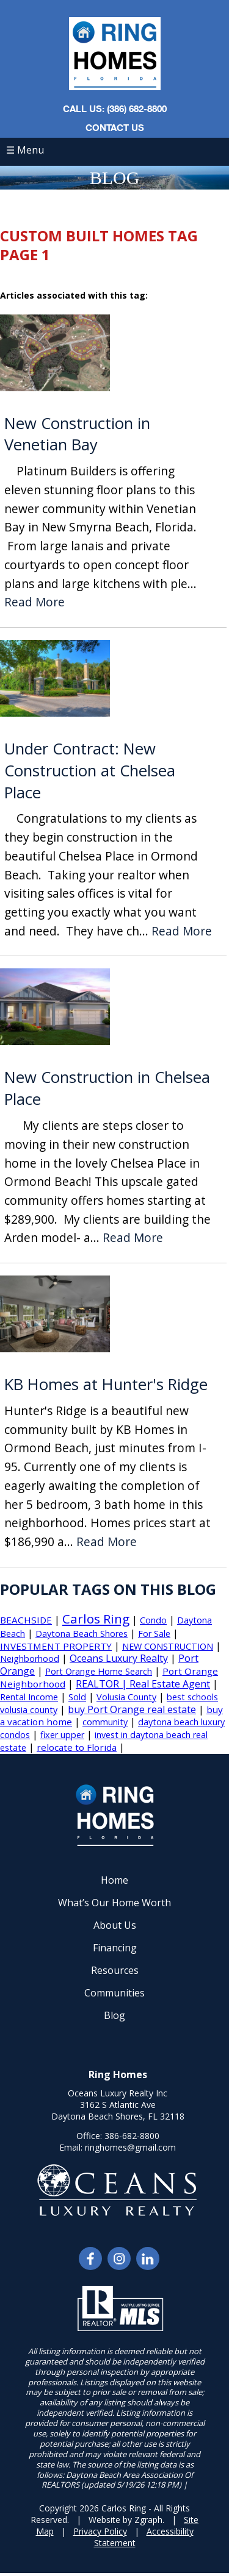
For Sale (154, 1633)
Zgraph (148, 2519)
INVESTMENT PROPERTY (56, 1646)
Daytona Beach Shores (81, 1633)
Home (114, 1880)
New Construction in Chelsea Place (107, 1088)
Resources (115, 1970)
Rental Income (29, 1697)
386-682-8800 (131, 2135)
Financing (115, 1947)
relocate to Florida (77, 1747)
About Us (114, 1925)
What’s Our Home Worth (114, 1902)
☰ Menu (25, 150)
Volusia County (126, 1697)
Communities (114, 1992)
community (105, 1722)
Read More (34, 602)
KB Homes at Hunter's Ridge (106, 1384)
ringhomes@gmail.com (130, 2147)
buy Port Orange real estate (132, 1709)
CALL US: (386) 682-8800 (115, 108)
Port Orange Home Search (98, 1671)
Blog (114, 2015)
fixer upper (62, 1734)
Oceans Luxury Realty (119, 1658)
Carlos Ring (95, 1618)
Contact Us (114, 127)
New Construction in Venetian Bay (77, 434)
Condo (153, 1620)
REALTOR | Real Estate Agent (143, 1684)
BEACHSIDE (26, 1620)
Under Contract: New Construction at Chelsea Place (89, 770)
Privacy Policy (100, 2531)
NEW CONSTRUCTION (167, 1646)
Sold (77, 1697)
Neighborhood (29, 1658)
